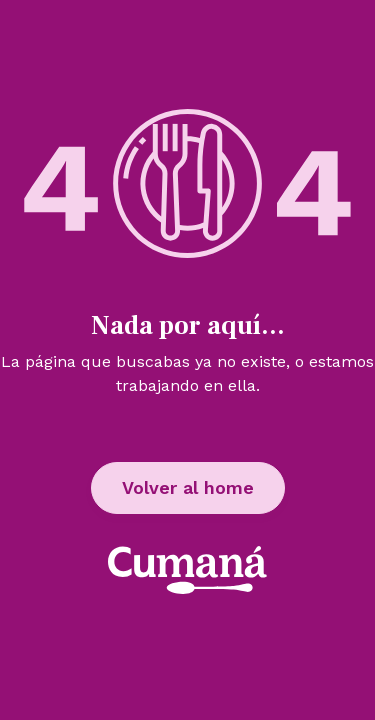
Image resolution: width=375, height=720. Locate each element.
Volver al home (188, 487)
